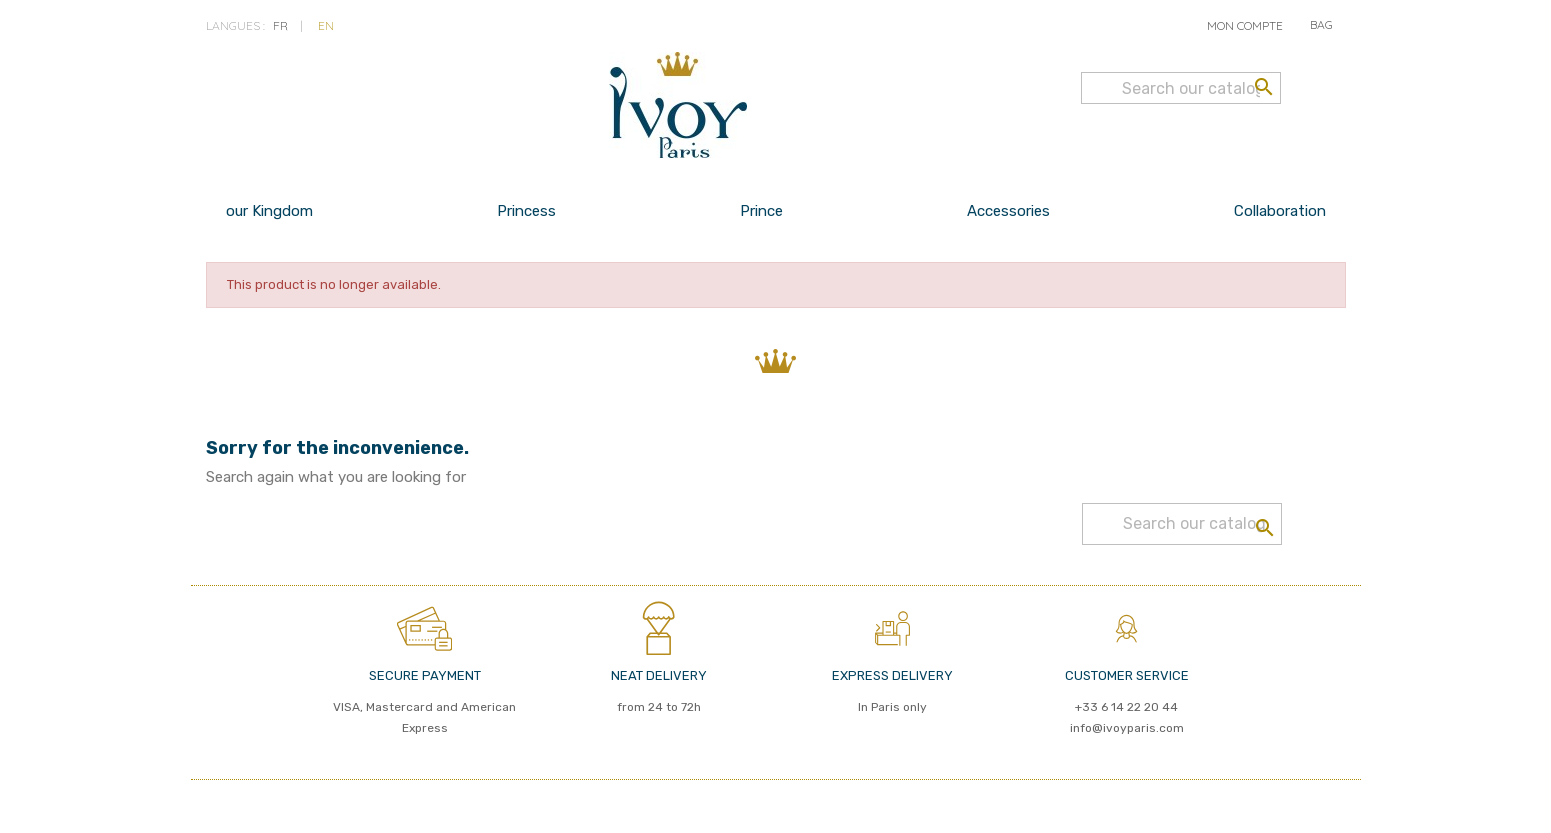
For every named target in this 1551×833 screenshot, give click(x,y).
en (326, 25)
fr (280, 25)
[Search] (1181, 88)
